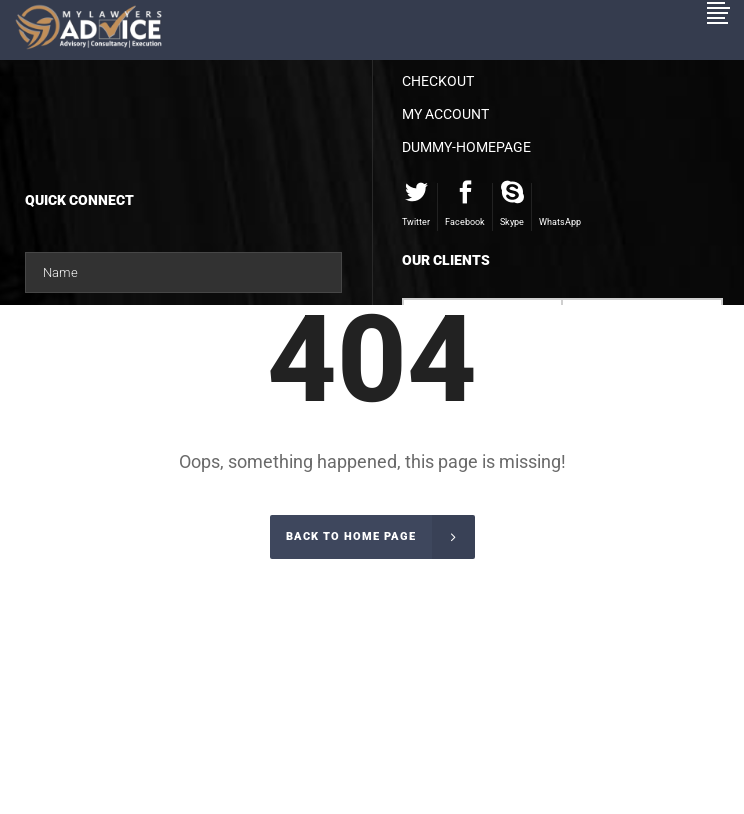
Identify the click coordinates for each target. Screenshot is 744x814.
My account (445, 114)
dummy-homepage (466, 147)
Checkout (438, 81)
